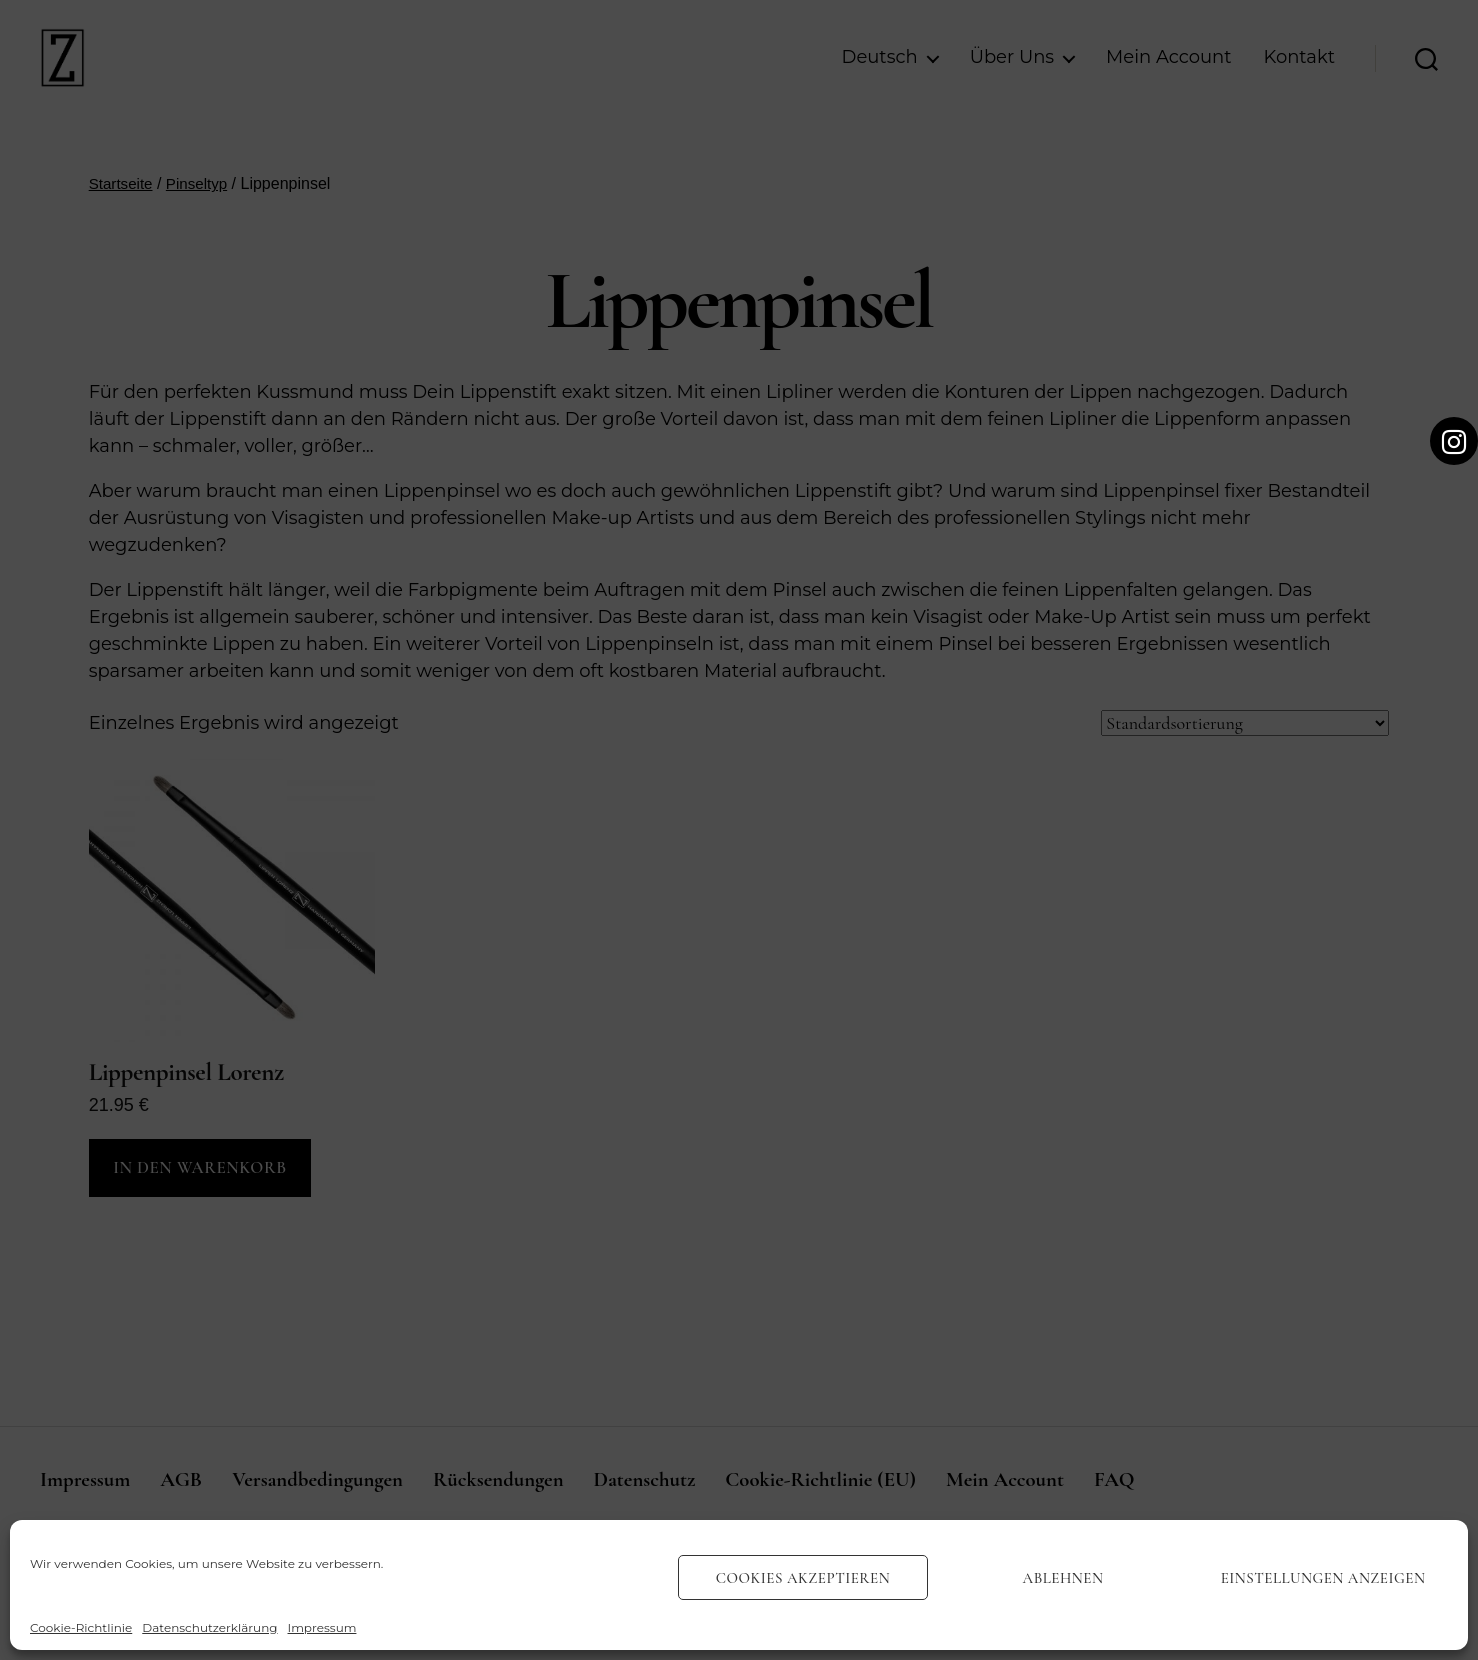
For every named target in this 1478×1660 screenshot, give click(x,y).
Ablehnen (1063, 1578)
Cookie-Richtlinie (81, 1627)
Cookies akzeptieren (803, 1578)
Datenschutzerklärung (209, 1627)
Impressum (322, 1627)
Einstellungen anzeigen (1323, 1578)
